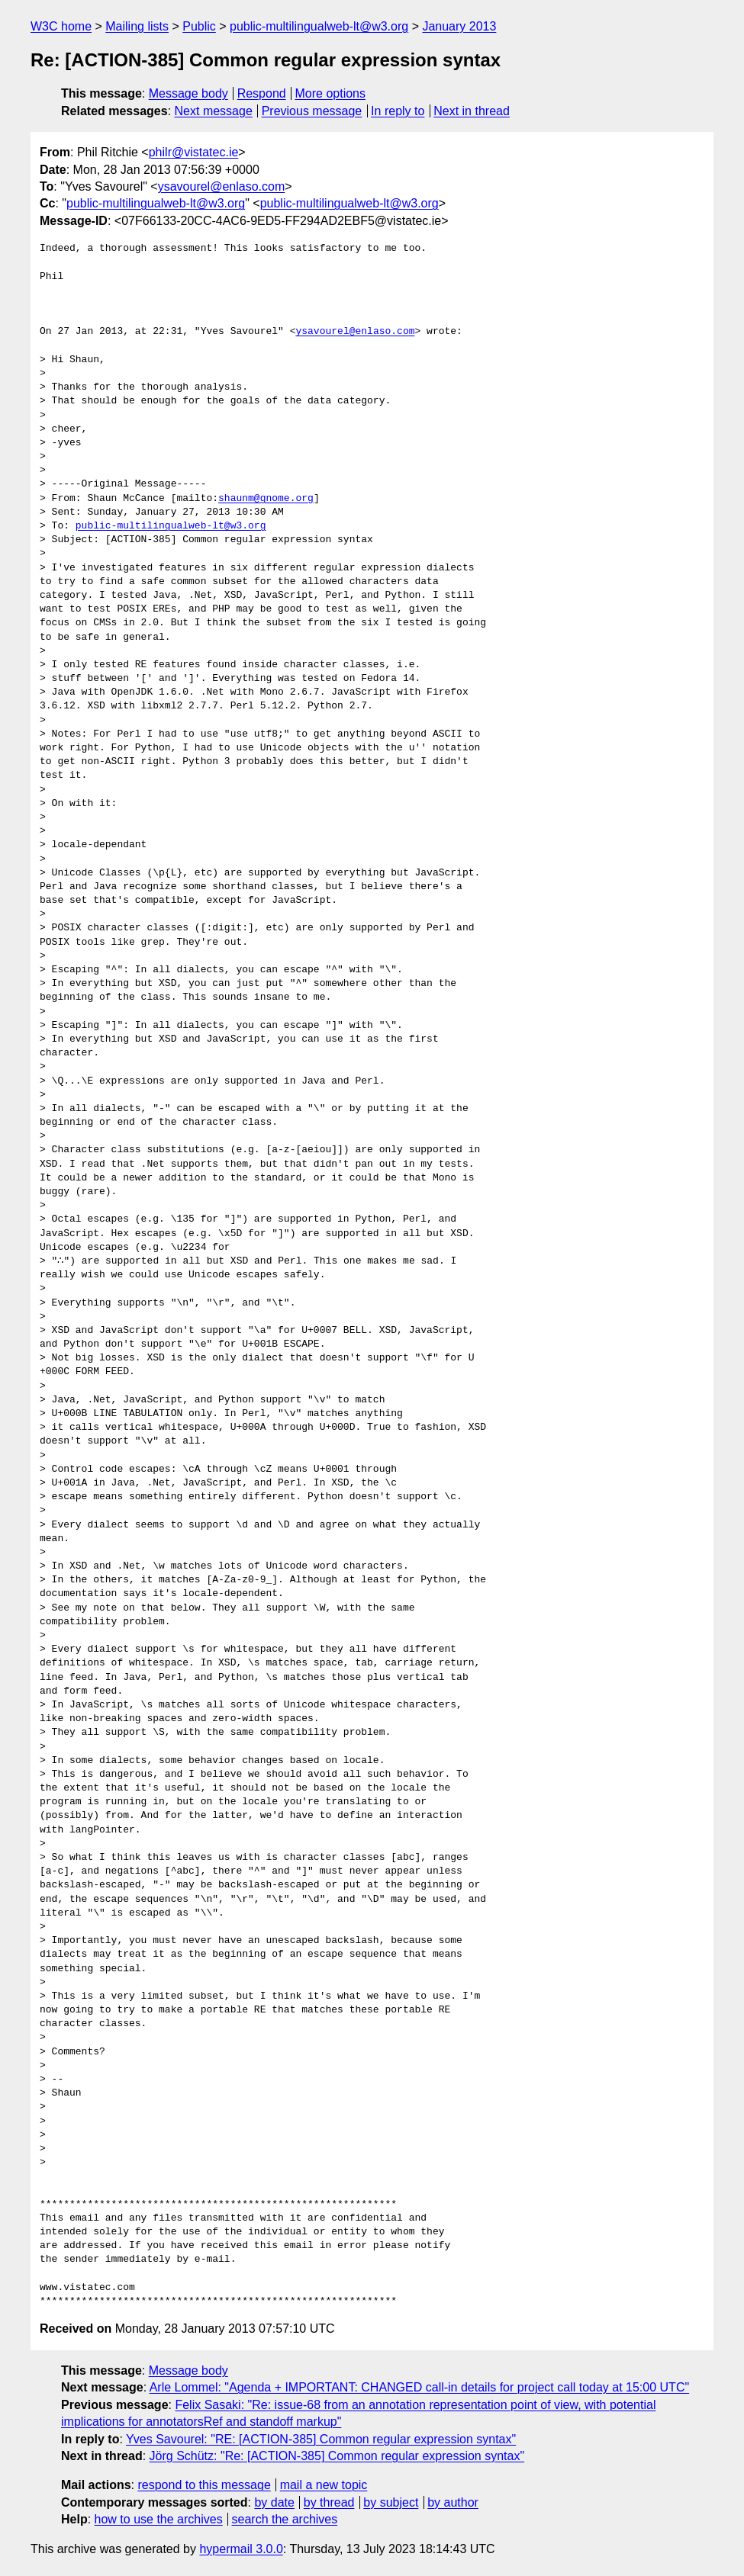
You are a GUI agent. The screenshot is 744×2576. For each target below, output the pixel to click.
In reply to (397, 110)
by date (274, 2502)
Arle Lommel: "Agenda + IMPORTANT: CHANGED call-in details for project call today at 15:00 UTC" (419, 2387)
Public (199, 26)
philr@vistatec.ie (194, 152)
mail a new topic (324, 2484)
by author (452, 2502)
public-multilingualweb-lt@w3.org (319, 26)
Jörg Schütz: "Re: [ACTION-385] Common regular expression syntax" (337, 2455)
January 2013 (459, 26)
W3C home (61, 26)
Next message (214, 110)
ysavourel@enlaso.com (221, 186)
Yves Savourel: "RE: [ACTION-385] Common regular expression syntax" (321, 2439)
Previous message (312, 110)
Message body (188, 93)
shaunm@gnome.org (266, 499)
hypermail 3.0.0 (240, 2548)
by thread (329, 2502)
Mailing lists (137, 26)
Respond (261, 93)
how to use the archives (159, 2519)
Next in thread (471, 110)
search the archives (285, 2519)
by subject (390, 2502)
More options (330, 93)
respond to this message (203, 2484)
